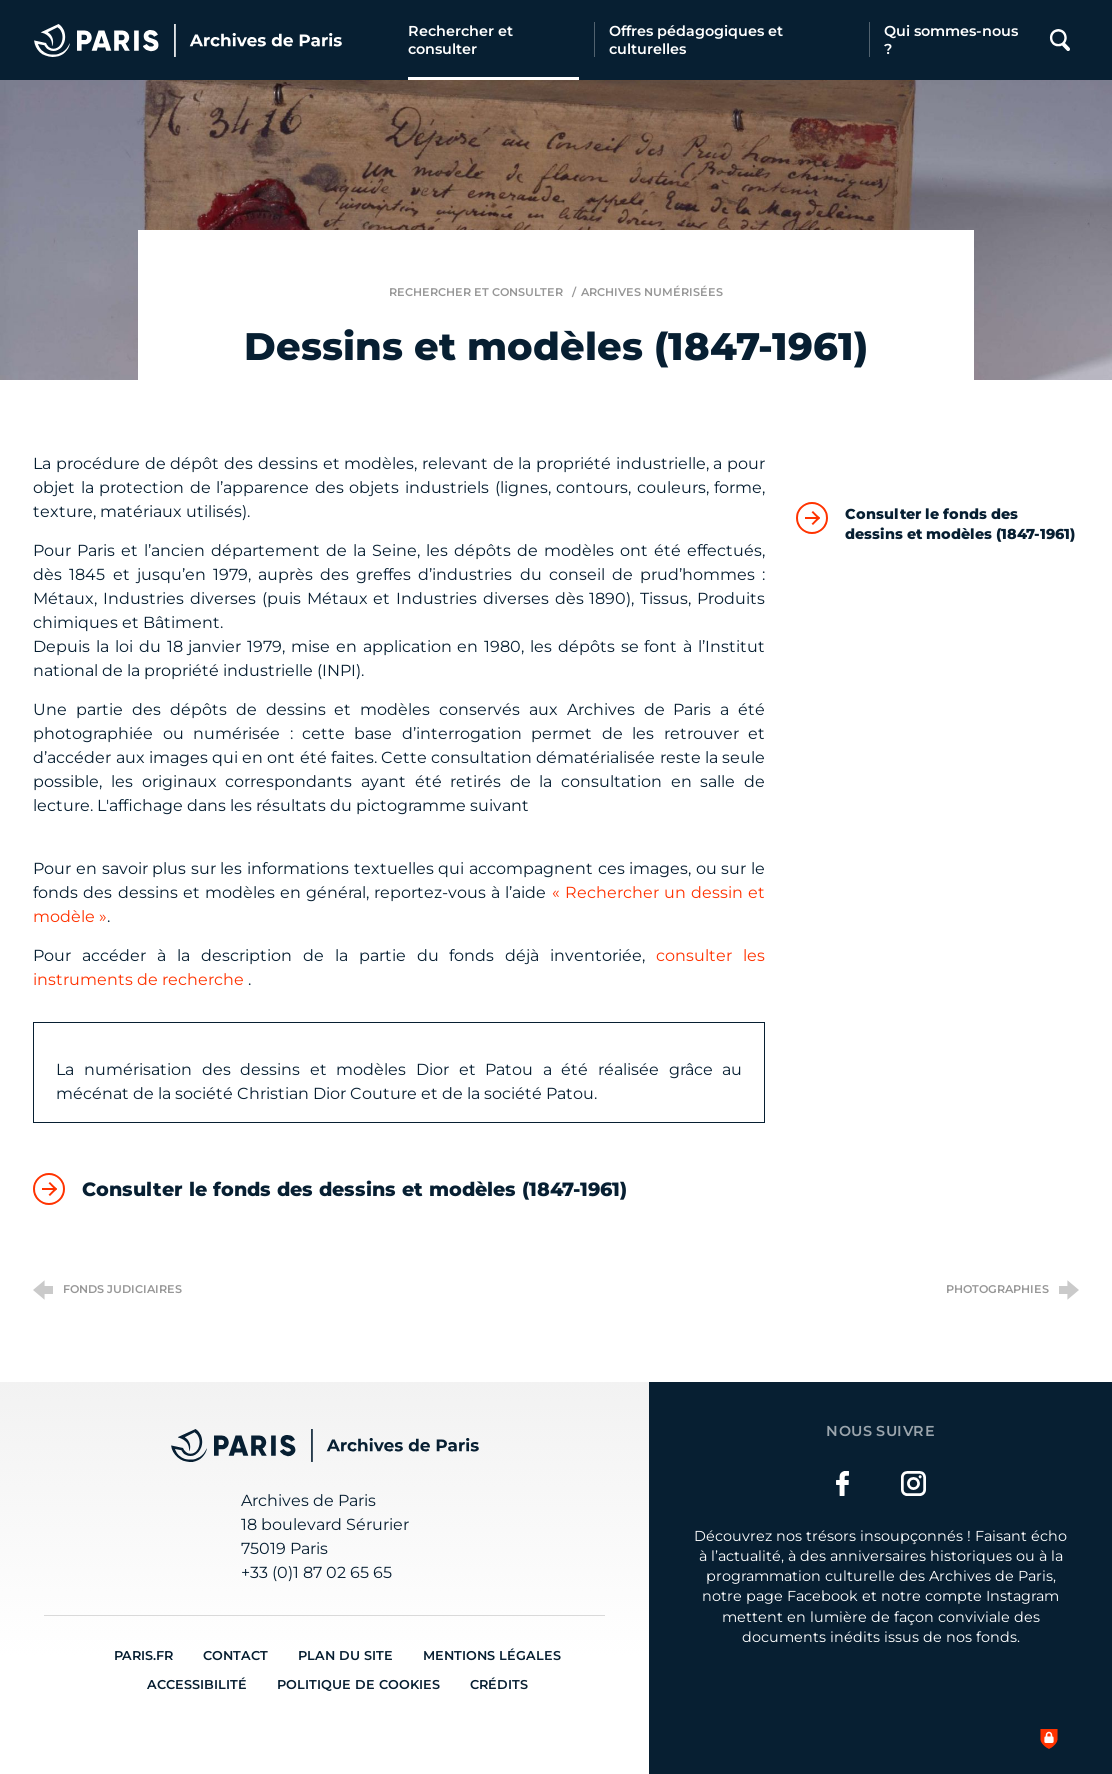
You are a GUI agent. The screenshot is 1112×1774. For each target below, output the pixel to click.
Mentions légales (492, 1655)
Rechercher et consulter (476, 292)
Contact (235, 1655)
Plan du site (345, 1655)
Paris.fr (143, 1655)
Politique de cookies (358, 1684)
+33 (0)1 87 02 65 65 (316, 1572)
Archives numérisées (652, 292)
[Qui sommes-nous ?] (954, 40)
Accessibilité (197, 1684)
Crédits (499, 1684)
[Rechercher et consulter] (493, 40)
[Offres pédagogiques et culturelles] (731, 40)
